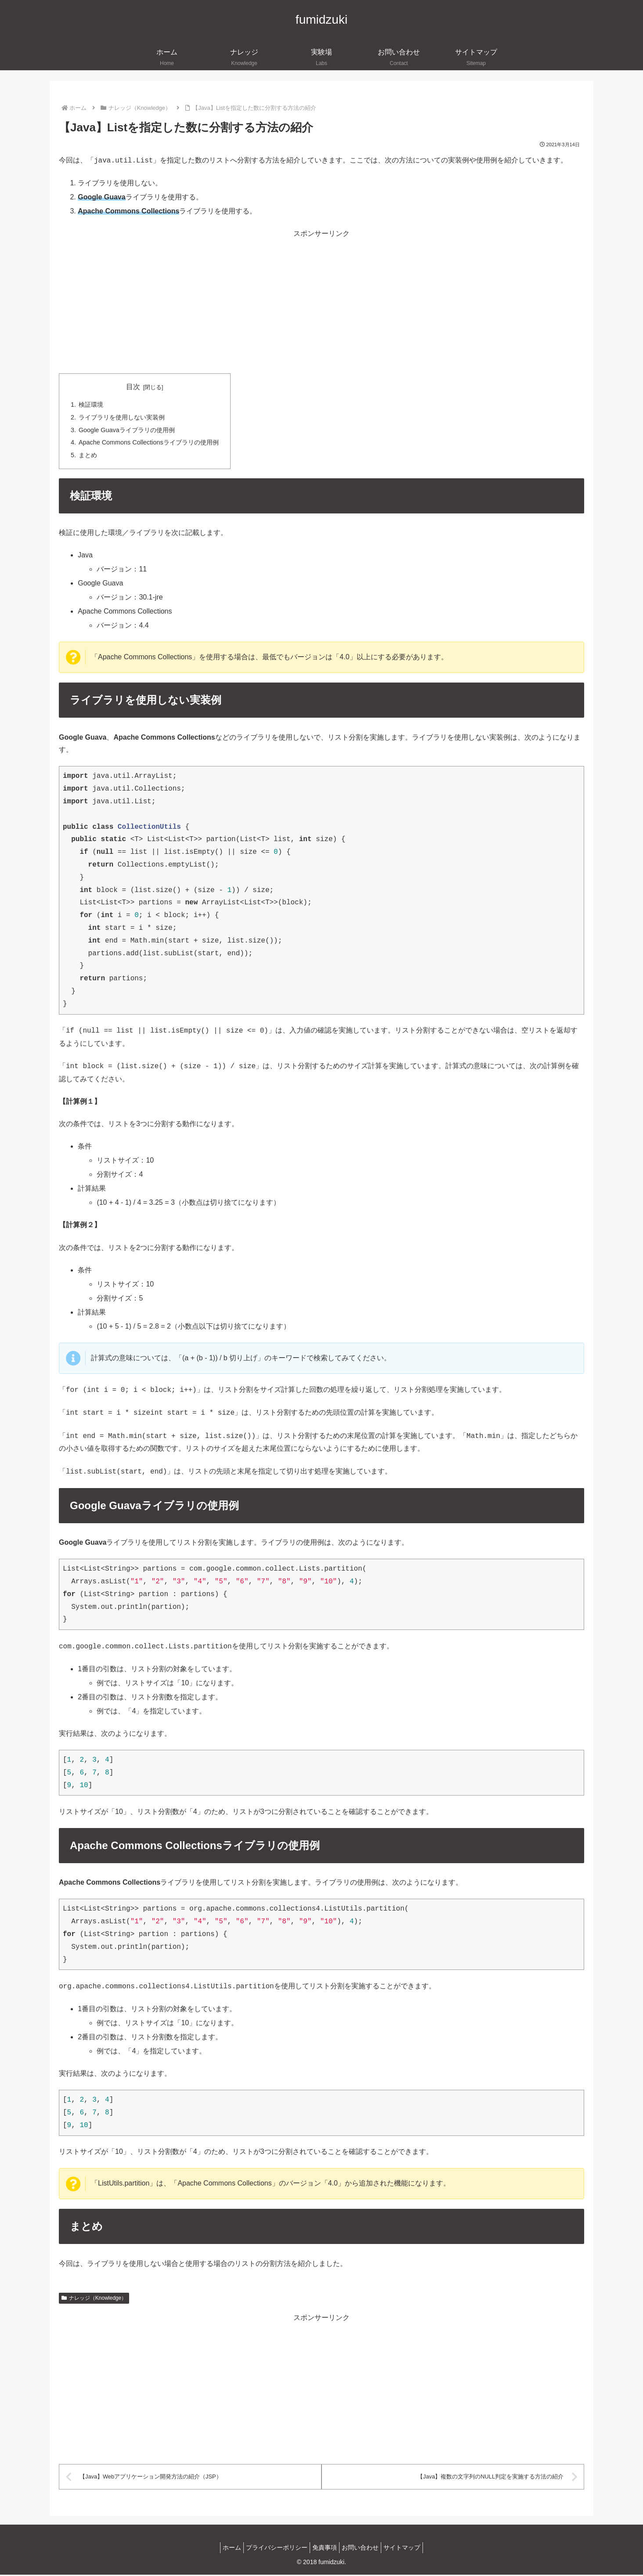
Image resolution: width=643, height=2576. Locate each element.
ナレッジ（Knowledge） (93, 2298)
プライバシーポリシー (272, 2548)
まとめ (88, 455)
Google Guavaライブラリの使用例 (127, 430)
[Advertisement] (321, 301)
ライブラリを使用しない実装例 (122, 417)
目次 (133, 386)
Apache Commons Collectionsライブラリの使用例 (149, 442)
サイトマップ (410, 2548)
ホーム (223, 2548)
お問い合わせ (364, 2548)
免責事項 (324, 2548)
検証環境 (91, 404)
